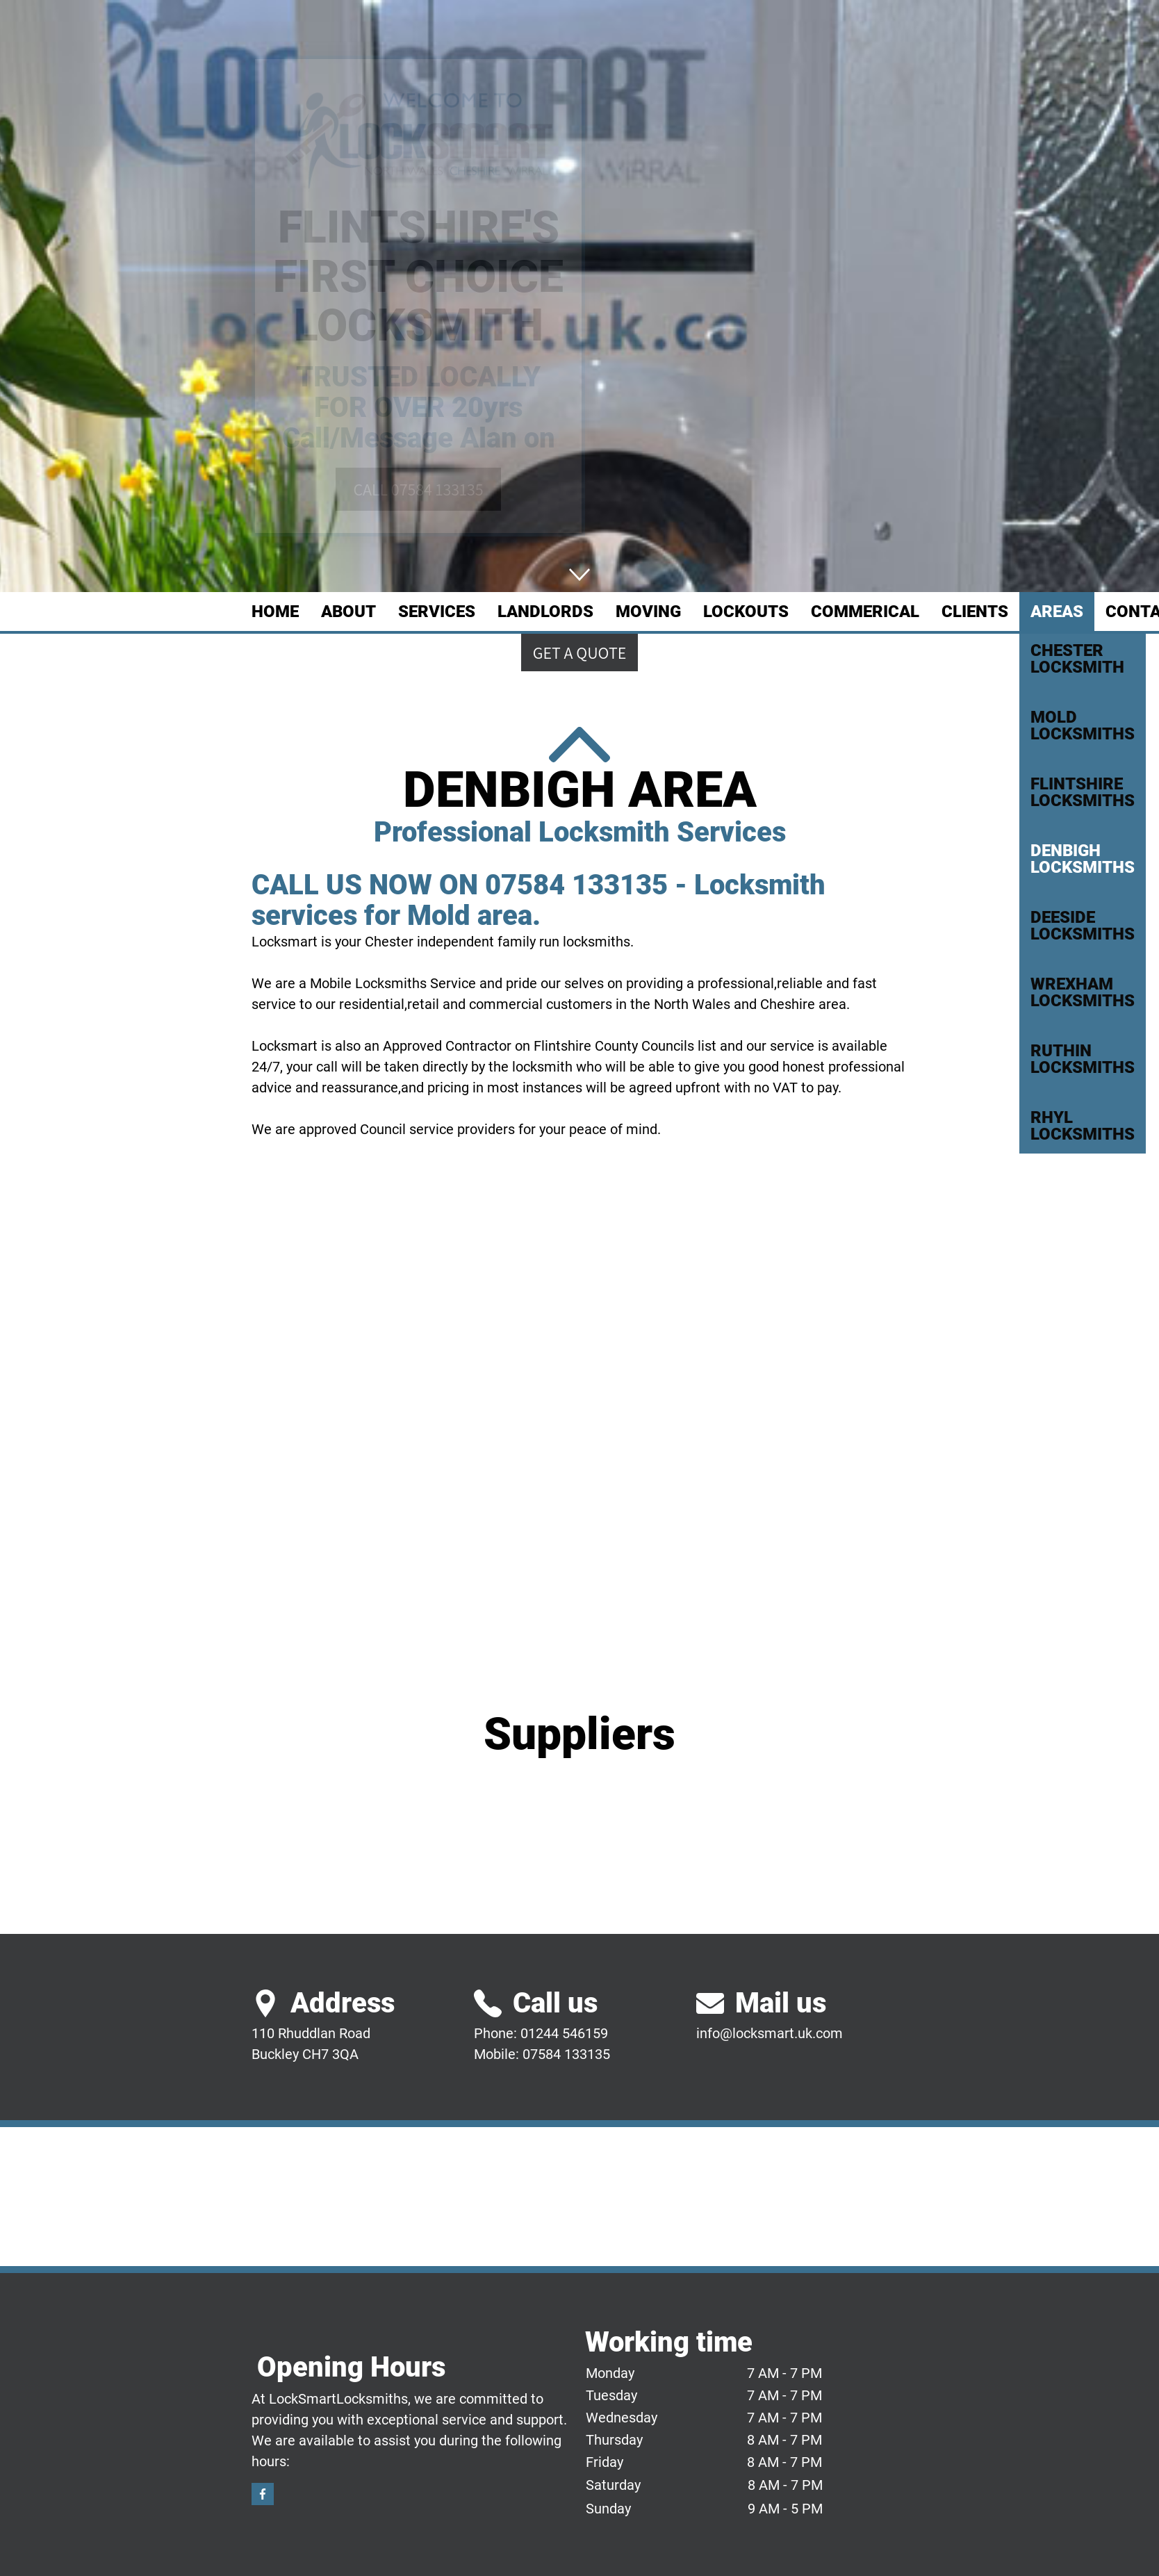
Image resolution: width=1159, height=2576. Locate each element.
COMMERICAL (865, 611)
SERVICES (436, 611)
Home (275, 611)
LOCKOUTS (746, 611)
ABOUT (348, 611)
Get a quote (580, 652)
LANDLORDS (545, 611)
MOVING (648, 611)
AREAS (1056, 611)
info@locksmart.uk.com (769, 2033)
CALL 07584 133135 (418, 489)
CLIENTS (975, 611)
